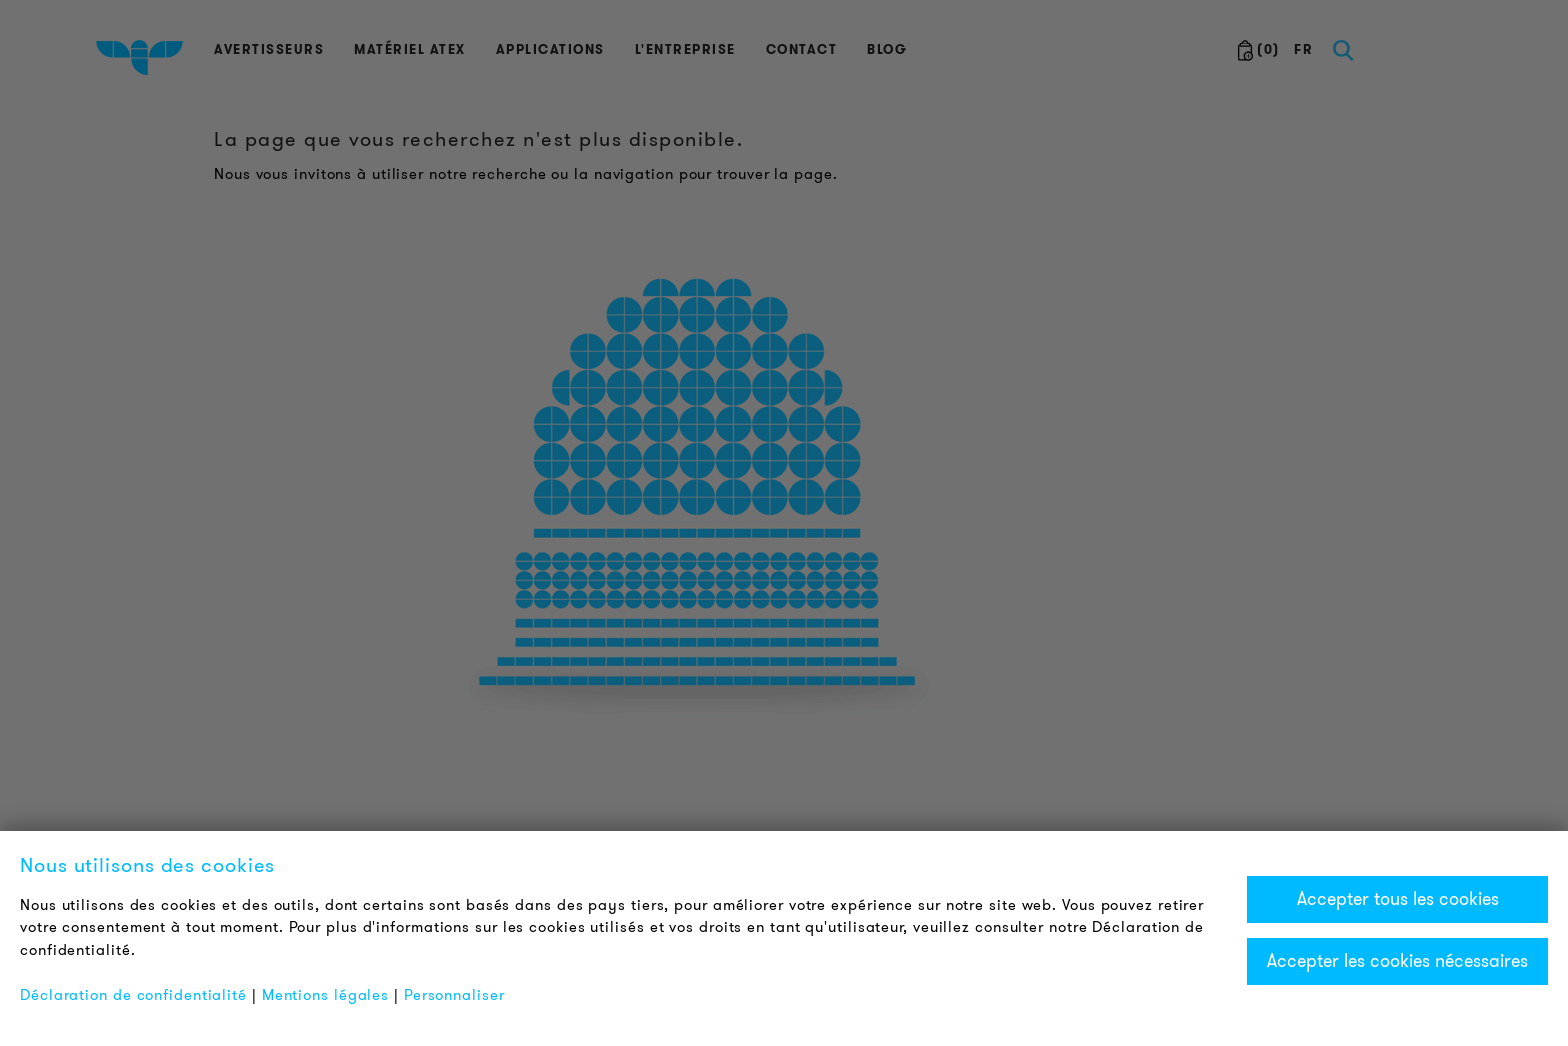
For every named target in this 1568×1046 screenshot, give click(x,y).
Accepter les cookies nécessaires (1397, 961)
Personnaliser (454, 995)
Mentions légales (325, 995)
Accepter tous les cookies (1398, 899)
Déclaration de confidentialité (133, 995)
